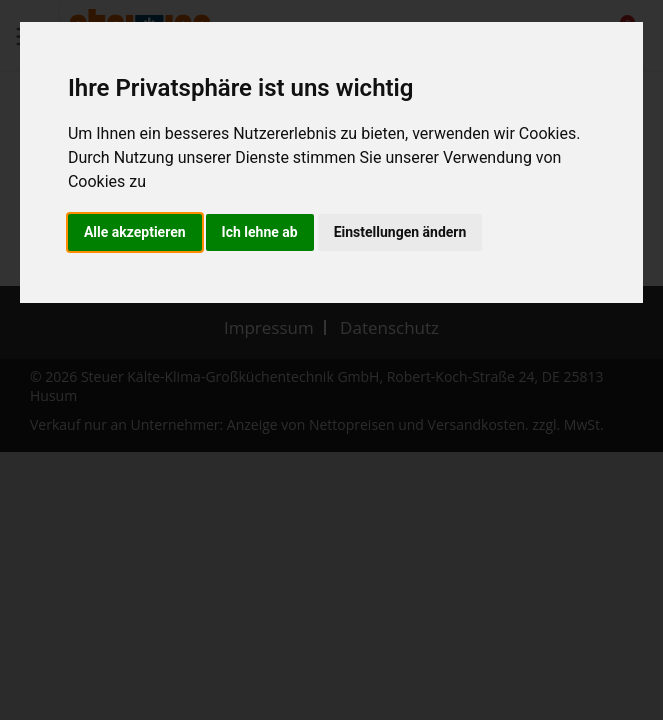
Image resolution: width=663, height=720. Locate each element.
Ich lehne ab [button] (260, 232)
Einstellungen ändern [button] (400, 232)
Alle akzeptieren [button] (135, 232)
